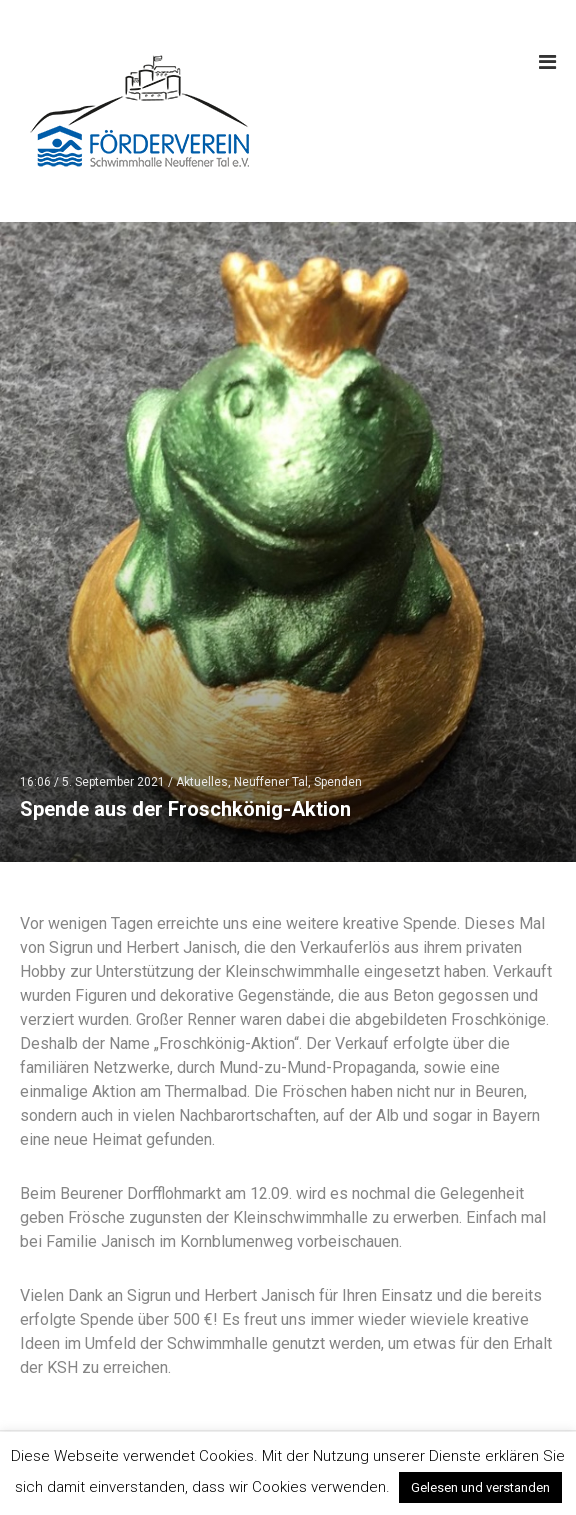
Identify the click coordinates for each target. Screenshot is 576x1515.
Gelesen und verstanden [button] (480, 1487)
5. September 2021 (113, 782)
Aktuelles (202, 782)
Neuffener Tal (271, 782)
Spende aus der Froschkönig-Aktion (185, 809)
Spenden (338, 782)
